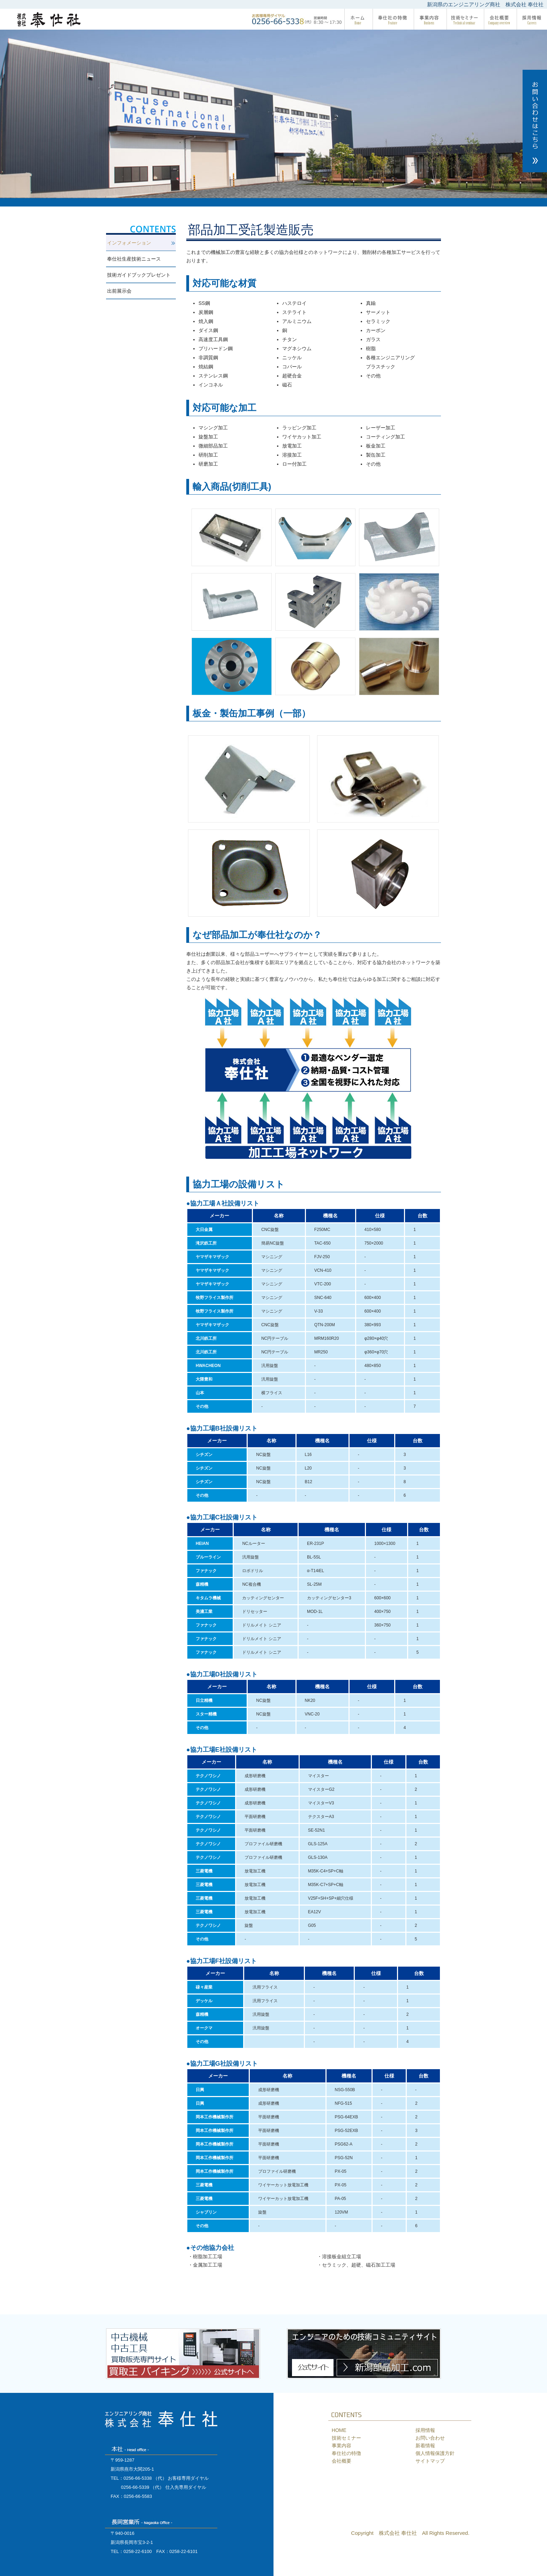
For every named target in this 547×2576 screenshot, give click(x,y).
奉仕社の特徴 (346, 2453)
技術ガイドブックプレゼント (139, 275)
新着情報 (425, 2445)
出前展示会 (119, 291)
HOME (339, 2430)
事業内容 (341, 2445)
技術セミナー (346, 2438)
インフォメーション (129, 243)
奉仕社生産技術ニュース (134, 259)
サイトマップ (430, 2461)
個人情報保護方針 (435, 2453)
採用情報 (425, 2430)
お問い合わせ (430, 2438)
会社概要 (341, 2461)
